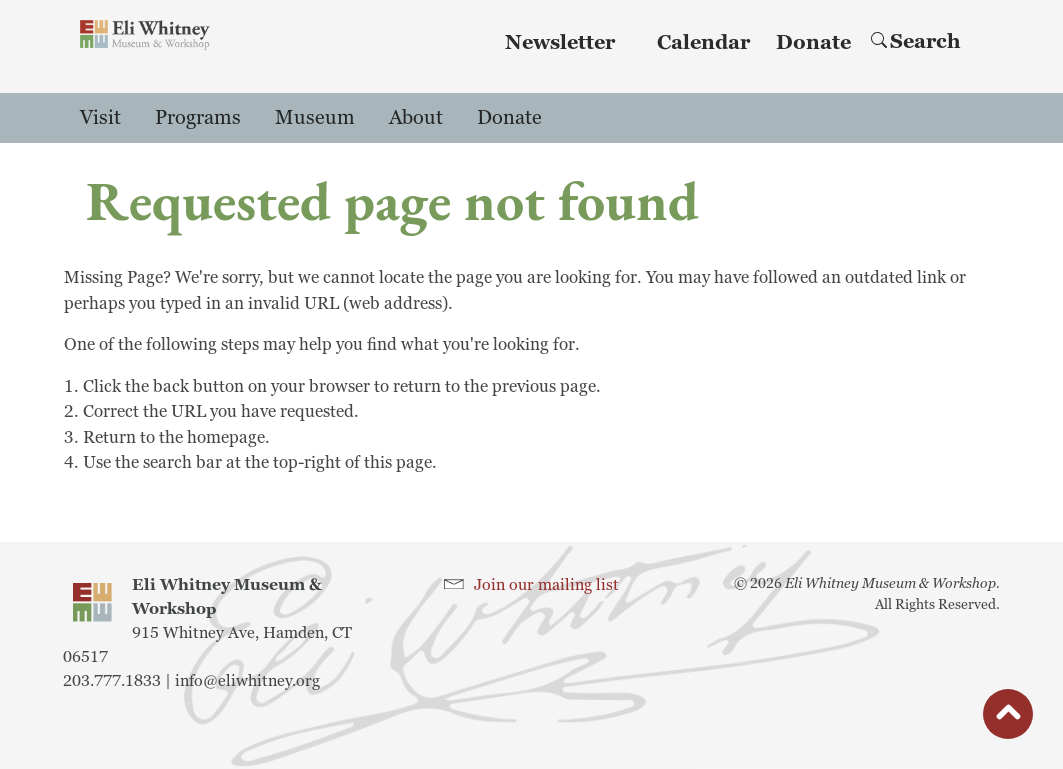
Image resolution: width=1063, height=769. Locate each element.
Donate (813, 43)
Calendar (703, 43)
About (416, 118)
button (1008, 719)
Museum (315, 118)
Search (916, 42)
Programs (198, 118)
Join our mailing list (546, 585)
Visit (100, 118)
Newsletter (560, 43)
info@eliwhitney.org (247, 681)
